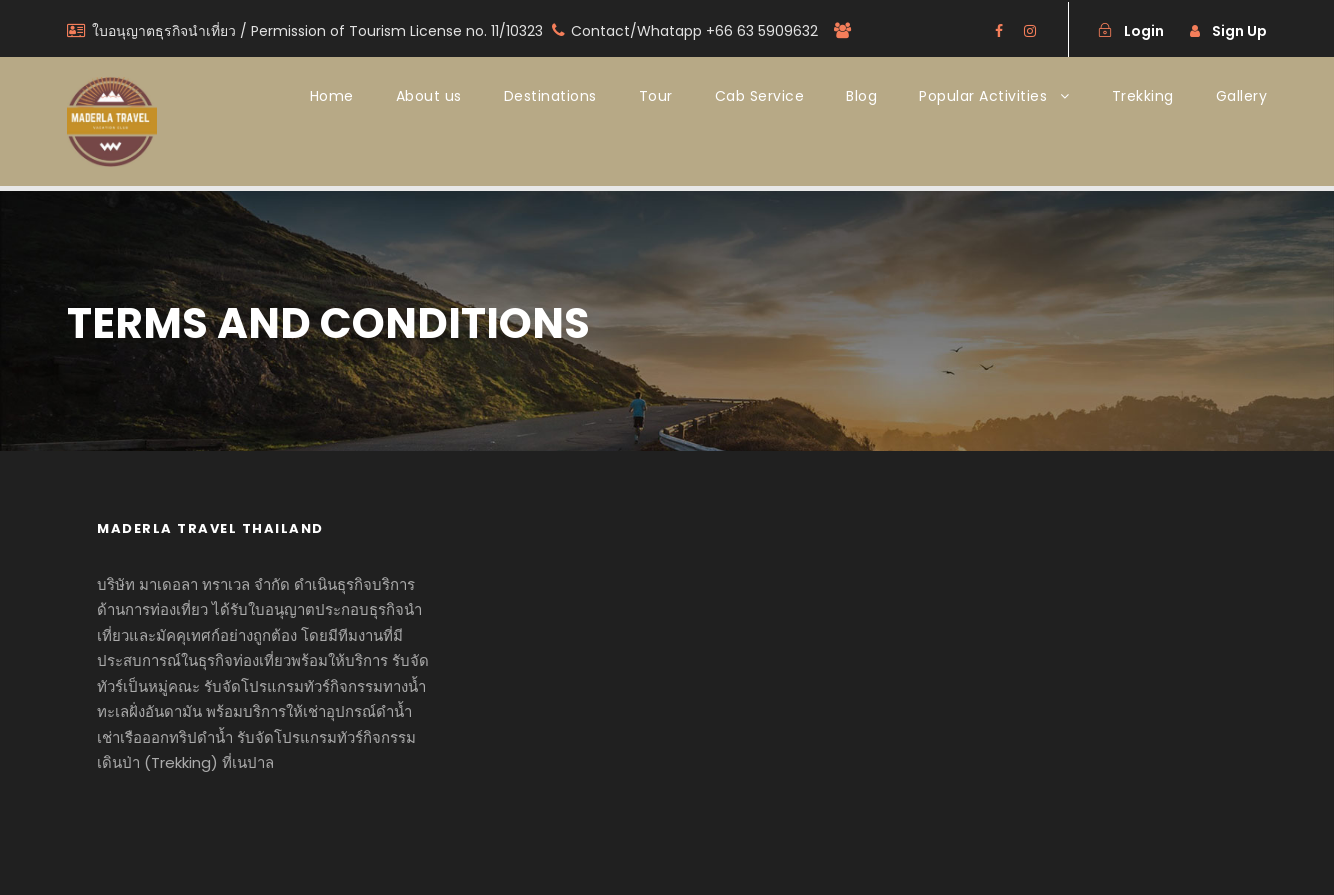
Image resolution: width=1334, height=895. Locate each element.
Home (332, 96)
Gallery (1242, 96)
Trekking (1143, 96)
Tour (656, 96)
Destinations (550, 96)
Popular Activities (983, 96)
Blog (861, 96)
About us (429, 96)
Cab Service (760, 96)
